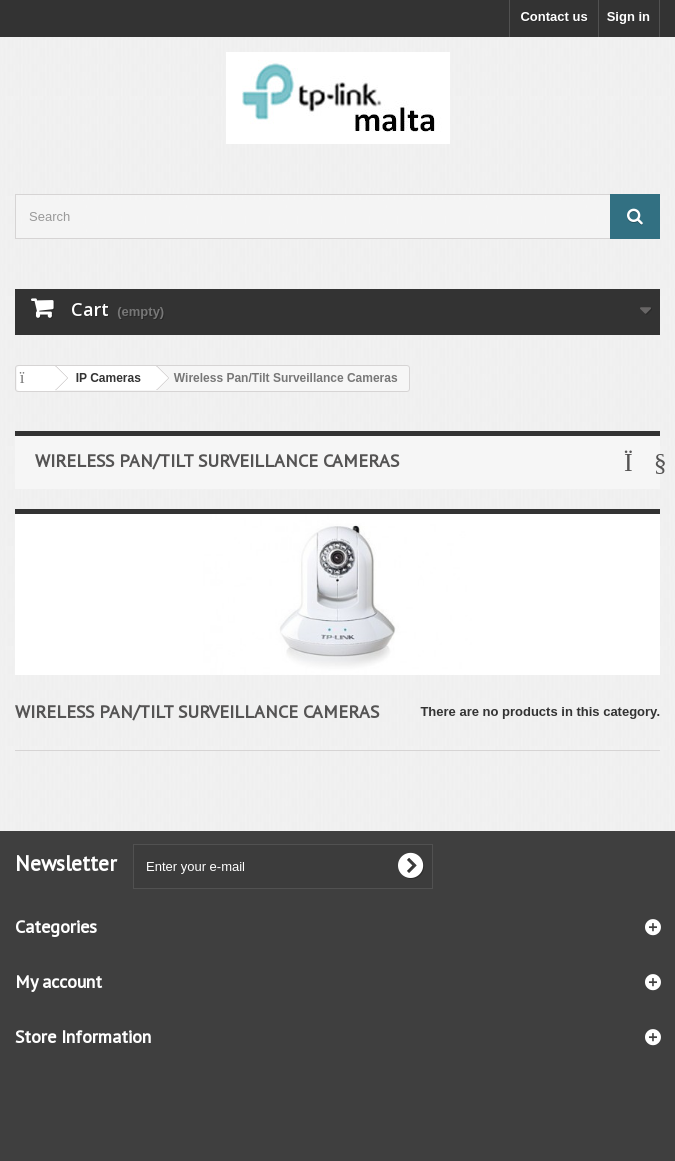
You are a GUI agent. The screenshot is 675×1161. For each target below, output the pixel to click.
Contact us (553, 16)
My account (58, 981)
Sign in (628, 16)
